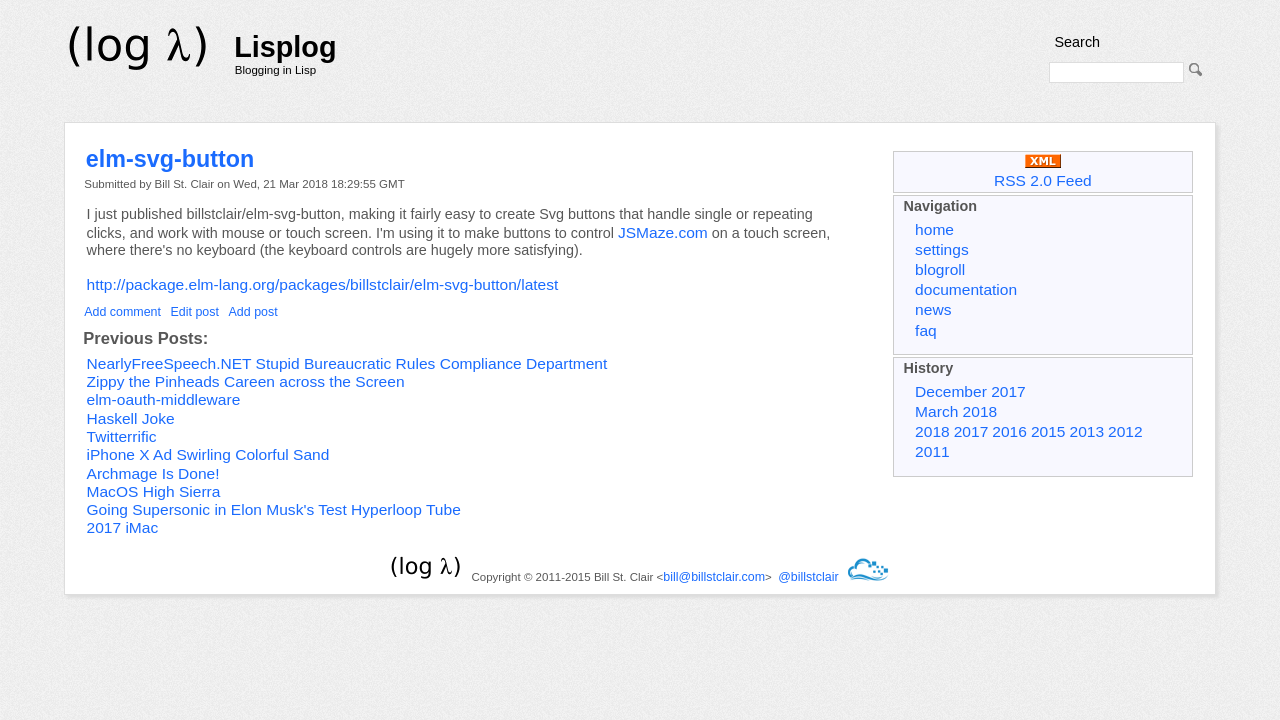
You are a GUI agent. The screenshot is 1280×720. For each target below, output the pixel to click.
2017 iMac (123, 527)
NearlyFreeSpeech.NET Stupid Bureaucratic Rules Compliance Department (347, 363)
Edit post (195, 312)
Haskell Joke (131, 418)
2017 (971, 431)
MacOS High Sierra (154, 491)
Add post (253, 312)
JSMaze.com (663, 232)
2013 (1086, 431)
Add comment (122, 312)
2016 (1009, 431)
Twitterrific (122, 436)
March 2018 (956, 411)
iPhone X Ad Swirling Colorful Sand (208, 454)
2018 (932, 431)
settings (942, 249)
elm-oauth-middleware (164, 399)
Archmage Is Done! (153, 473)
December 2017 (970, 391)
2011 (932, 451)
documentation (966, 289)
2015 (1048, 431)
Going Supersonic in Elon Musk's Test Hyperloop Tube (274, 509)
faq (926, 330)
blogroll (940, 269)
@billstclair (808, 577)
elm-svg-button (170, 159)
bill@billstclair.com (714, 577)
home (934, 229)
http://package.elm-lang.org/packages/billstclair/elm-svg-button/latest (323, 284)
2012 (1125, 431)
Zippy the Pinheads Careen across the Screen (246, 381)
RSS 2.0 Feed (1043, 171)
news (933, 309)
